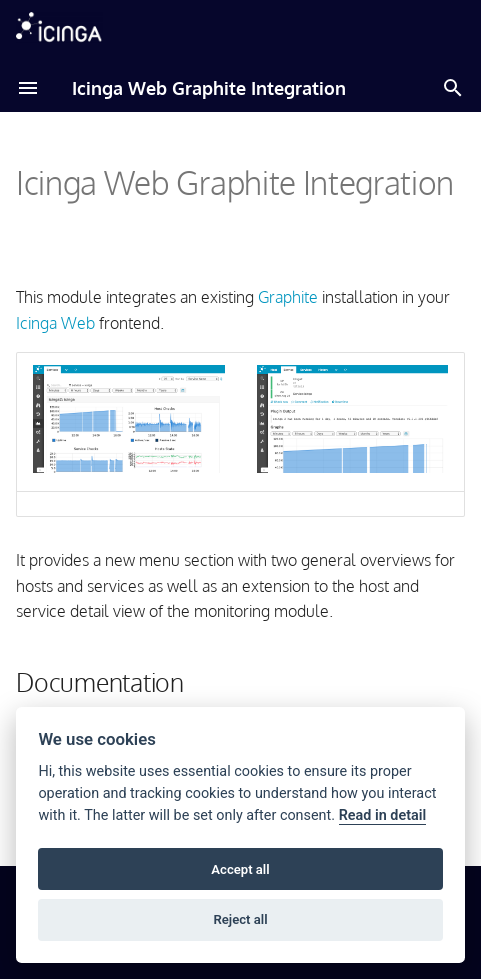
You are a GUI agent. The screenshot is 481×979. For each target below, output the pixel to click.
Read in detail (383, 815)
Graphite (288, 297)
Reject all (240, 919)
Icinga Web (55, 323)
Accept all (240, 869)
